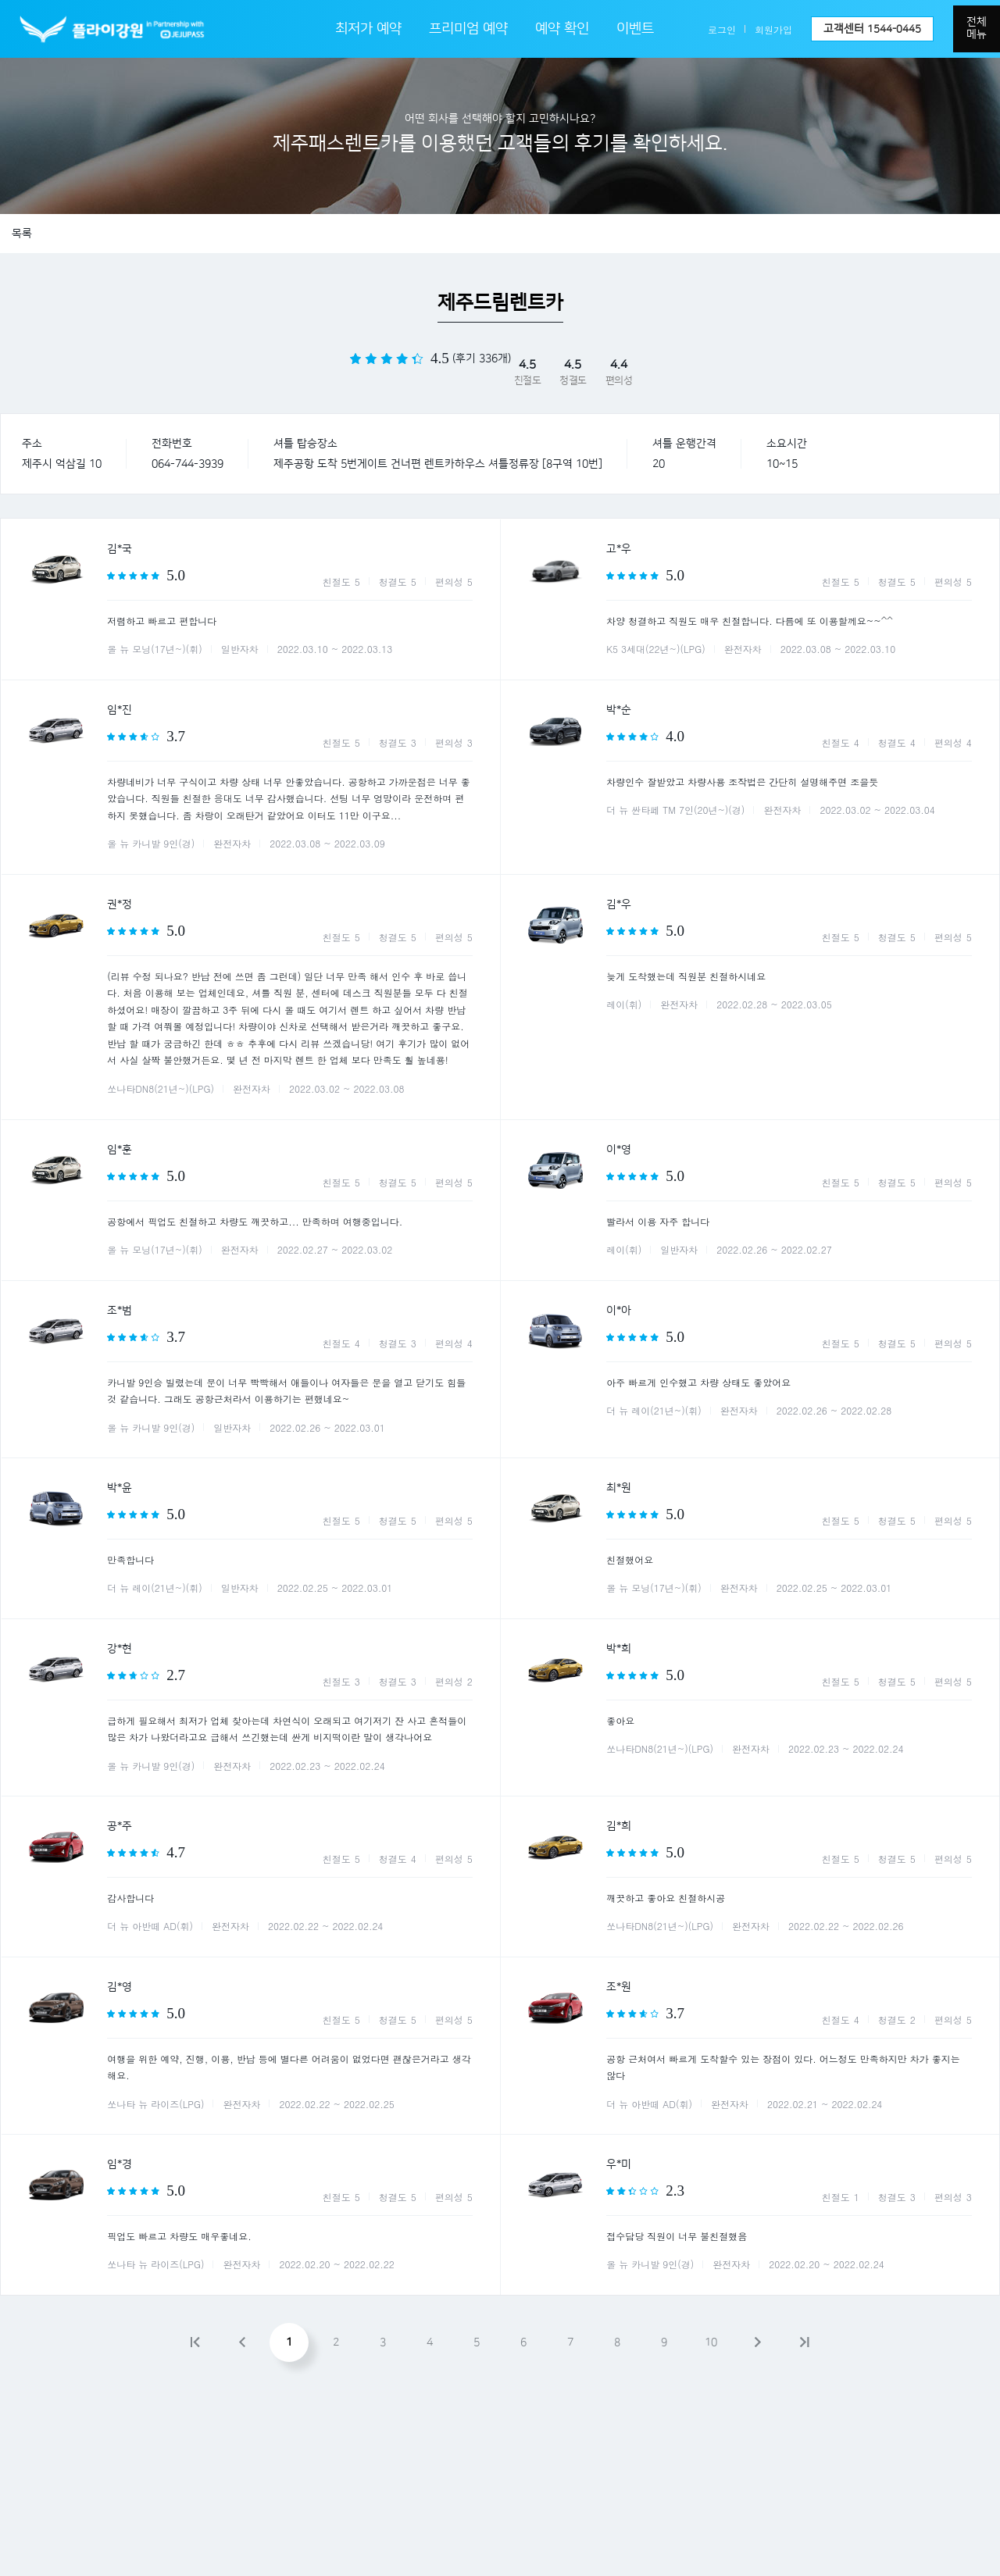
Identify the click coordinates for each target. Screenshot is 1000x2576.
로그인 (722, 29)
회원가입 (773, 29)
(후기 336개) (481, 358)
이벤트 (635, 29)
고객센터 (872, 29)
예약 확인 (562, 29)
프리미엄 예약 (468, 29)
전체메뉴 (976, 28)
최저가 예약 (368, 29)
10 (711, 2342)
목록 (22, 233)
